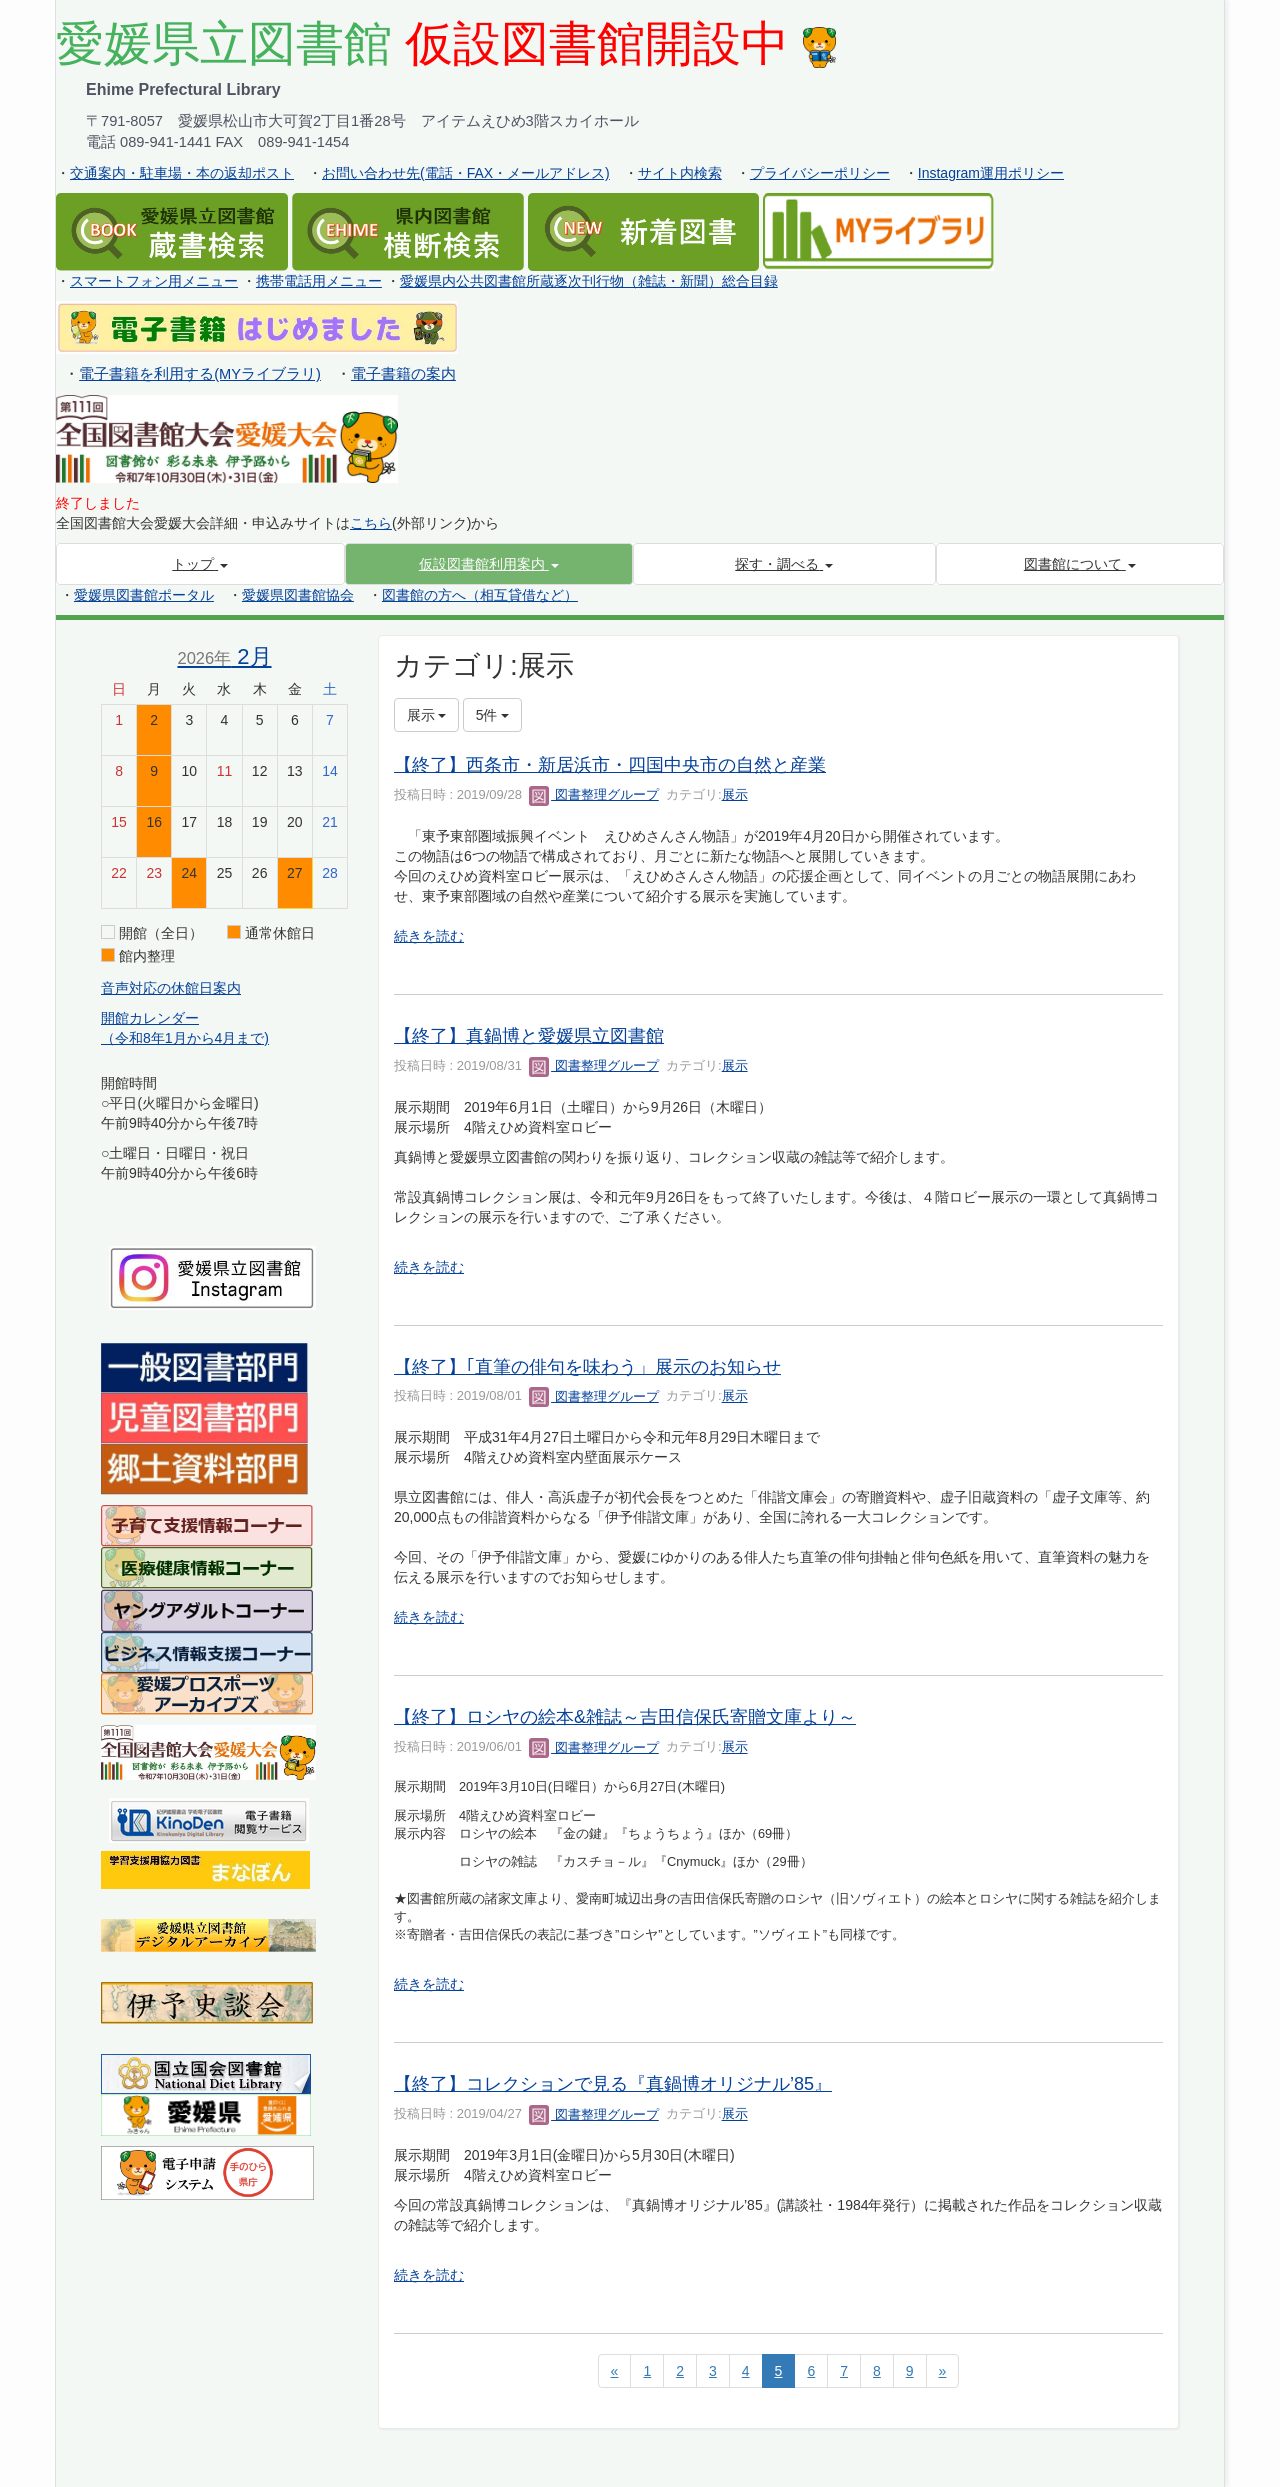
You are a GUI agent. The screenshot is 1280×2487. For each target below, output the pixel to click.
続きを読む (429, 936)
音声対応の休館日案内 (171, 988)
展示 (735, 794)
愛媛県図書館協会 (298, 595)
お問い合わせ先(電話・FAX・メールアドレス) (466, 173)
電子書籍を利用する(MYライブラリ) (200, 374)
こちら (371, 523)
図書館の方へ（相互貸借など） (480, 595)
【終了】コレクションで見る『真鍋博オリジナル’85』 (613, 2084)
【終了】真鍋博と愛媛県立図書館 (529, 1036)
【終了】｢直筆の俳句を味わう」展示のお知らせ (587, 1367)
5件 (493, 715)
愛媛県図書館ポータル (144, 595)
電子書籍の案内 (403, 374)
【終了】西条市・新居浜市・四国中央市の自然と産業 (610, 765)
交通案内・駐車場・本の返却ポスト (182, 173)
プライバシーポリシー (820, 173)
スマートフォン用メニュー (154, 281)
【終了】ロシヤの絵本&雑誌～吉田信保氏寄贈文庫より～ (625, 1717)
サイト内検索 (680, 173)
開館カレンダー (150, 1018)
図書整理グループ (594, 794)
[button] (489, 564)
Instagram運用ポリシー (991, 173)
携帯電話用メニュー (319, 281)
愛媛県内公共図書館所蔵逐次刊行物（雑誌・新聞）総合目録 (589, 281)
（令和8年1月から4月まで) (185, 1038)
